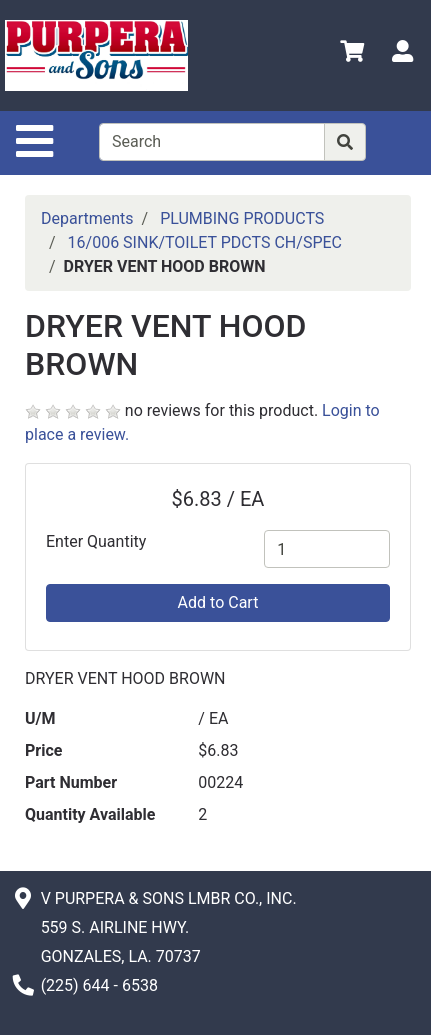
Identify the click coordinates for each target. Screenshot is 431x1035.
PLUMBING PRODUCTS (242, 218)
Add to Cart (218, 602)
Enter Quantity (96, 541)
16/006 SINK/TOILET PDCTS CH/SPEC (205, 242)
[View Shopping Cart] (352, 54)
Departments (87, 218)
